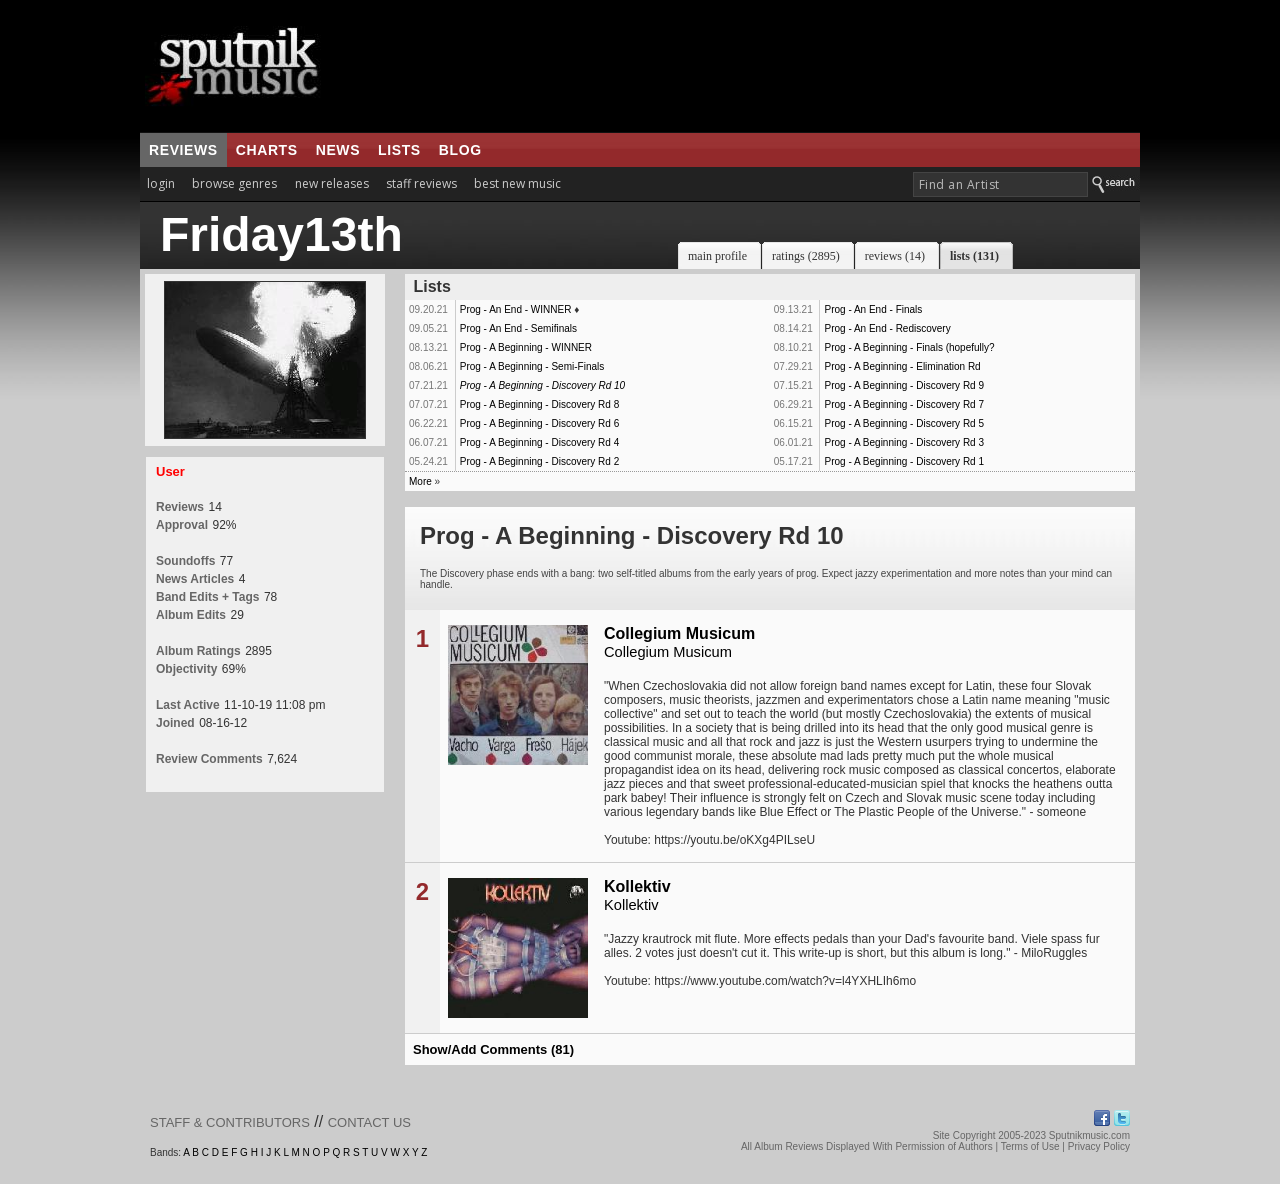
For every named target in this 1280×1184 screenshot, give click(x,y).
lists (399, 150)
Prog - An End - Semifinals (518, 328)
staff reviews (421, 183)
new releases (332, 183)
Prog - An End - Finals (873, 309)
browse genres (234, 183)
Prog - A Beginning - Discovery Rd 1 (904, 461)
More (420, 481)
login (161, 183)
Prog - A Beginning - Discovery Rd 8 (540, 404)
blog (460, 150)
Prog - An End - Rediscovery (887, 328)
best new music (517, 183)
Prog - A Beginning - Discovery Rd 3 (904, 442)
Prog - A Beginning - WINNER (526, 347)
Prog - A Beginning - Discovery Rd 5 (904, 423)
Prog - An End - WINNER (516, 309)
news (338, 150)
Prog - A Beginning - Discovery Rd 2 (540, 461)
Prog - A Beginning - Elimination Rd (902, 366)
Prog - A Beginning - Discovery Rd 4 (540, 442)
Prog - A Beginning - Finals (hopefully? (909, 347)
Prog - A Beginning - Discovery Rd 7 (904, 404)
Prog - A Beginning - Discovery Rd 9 (904, 385)
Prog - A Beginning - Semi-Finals (532, 366)
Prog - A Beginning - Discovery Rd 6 (540, 423)
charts (267, 150)
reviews (183, 150)
